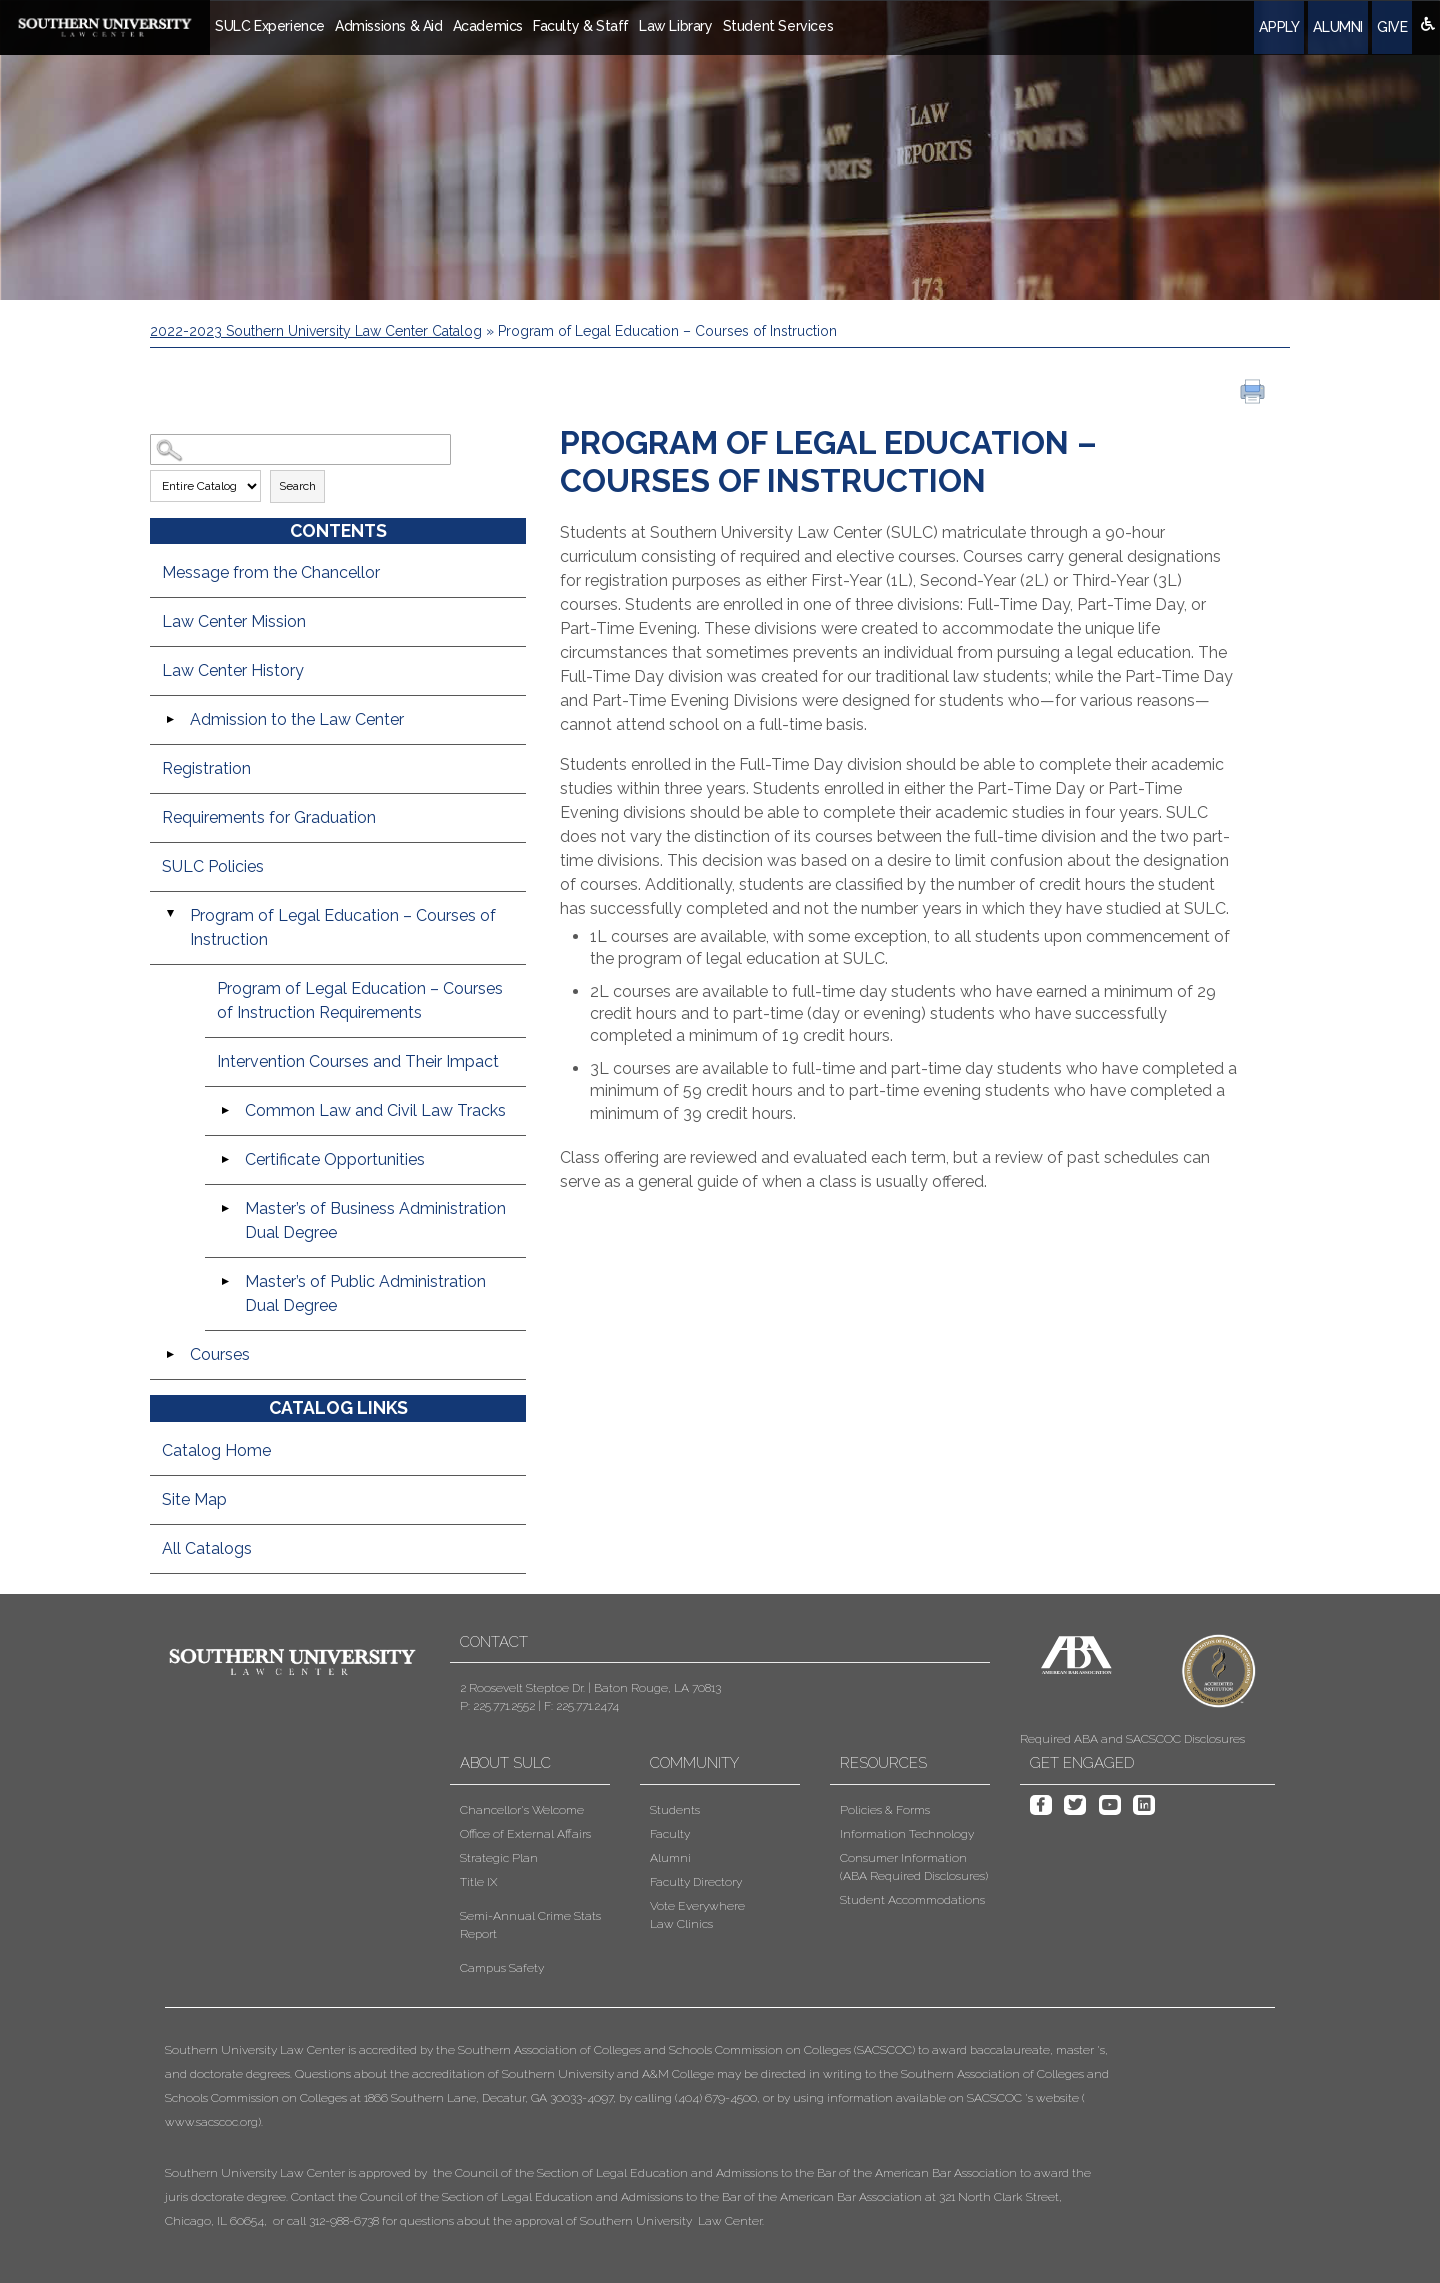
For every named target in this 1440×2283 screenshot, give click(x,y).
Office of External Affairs (525, 1834)
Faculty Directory (696, 1882)
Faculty (670, 1834)
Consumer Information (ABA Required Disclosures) (914, 1867)
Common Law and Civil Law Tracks (375, 1110)
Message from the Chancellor (271, 572)
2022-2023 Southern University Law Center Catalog (316, 331)
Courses (220, 1354)
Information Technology (907, 1834)
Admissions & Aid (389, 26)
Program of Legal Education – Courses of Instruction (343, 927)
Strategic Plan (499, 1858)
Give (1392, 27)
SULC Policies (213, 866)
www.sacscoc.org (211, 2122)
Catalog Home (216, 1450)
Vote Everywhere (697, 1906)
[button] (639, 2135)
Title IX (478, 1882)
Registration (206, 768)
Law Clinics (681, 1924)
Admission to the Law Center (297, 719)
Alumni (1338, 27)
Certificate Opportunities (335, 1159)
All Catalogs (207, 1548)
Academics (488, 26)
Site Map (194, 1499)
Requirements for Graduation (269, 817)
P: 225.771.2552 (497, 1706)
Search (297, 486)
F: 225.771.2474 (581, 1706)
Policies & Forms (885, 1810)
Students (675, 1810)
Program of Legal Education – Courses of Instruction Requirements (360, 1000)
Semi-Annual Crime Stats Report (530, 1925)
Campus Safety (502, 1968)
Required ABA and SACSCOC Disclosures (1132, 1739)
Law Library (676, 26)
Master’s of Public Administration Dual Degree (365, 1293)
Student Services (778, 26)
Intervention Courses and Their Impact (358, 1061)
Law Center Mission (234, 621)
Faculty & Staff (581, 26)
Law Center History (233, 670)
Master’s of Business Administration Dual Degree (375, 1220)
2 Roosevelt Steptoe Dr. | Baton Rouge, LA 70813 (590, 1688)
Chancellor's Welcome (522, 1810)
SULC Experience (270, 26)
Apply (1279, 27)
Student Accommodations (912, 1900)
